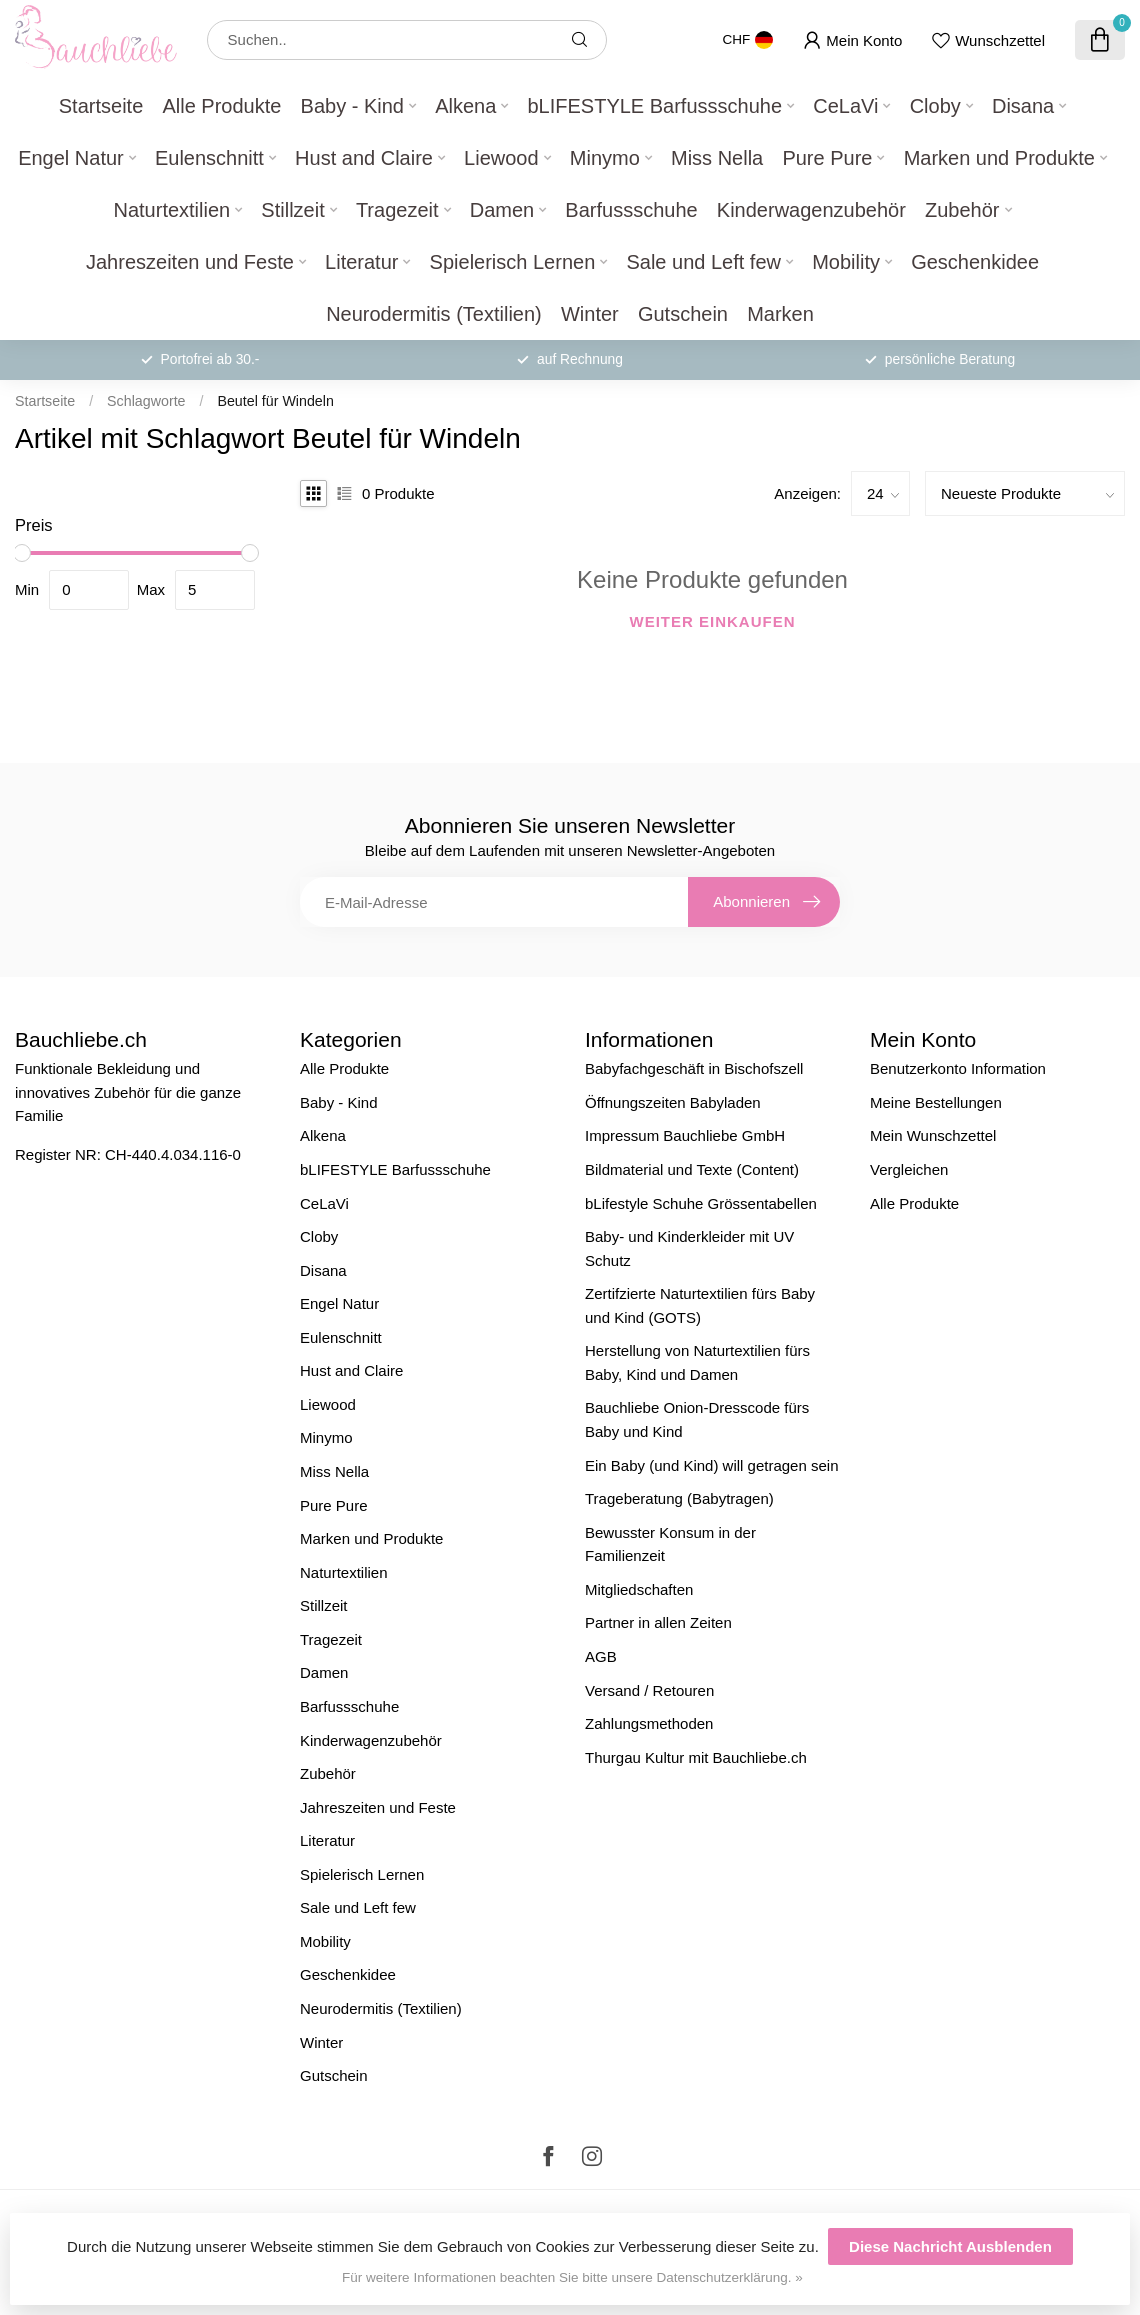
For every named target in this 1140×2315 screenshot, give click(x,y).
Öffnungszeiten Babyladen (673, 1102)
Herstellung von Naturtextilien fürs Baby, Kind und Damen (697, 1362)
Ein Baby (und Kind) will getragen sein (711, 1465)
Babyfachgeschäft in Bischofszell (694, 1068)
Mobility (846, 262)
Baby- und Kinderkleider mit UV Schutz (689, 1248)
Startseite (101, 106)
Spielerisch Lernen (513, 262)
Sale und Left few (703, 262)
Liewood (501, 158)
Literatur (361, 262)
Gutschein (683, 314)
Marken (780, 314)
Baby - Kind (352, 106)
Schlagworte (146, 401)
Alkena (465, 106)
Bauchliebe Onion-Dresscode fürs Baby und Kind (697, 1419)
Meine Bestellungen (936, 1102)
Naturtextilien (171, 210)
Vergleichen (909, 1169)
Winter (590, 314)
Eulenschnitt (209, 158)
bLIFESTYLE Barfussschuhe (654, 106)
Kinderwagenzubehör (811, 210)
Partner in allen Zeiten (658, 1622)
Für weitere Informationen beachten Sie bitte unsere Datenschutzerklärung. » (572, 2277)
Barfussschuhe (631, 210)
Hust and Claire (364, 158)
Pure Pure (827, 158)
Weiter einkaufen (713, 621)
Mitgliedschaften (639, 1589)
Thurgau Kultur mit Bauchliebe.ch (696, 1757)
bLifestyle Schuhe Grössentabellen (701, 1203)
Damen (502, 210)
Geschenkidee (975, 262)
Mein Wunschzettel (933, 1135)
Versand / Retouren (649, 1690)
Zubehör (962, 210)
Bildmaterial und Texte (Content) (692, 1169)
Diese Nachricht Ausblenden (950, 2246)
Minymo (605, 158)
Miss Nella (717, 158)
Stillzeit (292, 210)
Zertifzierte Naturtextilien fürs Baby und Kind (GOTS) (700, 1305)
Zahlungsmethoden (649, 1723)
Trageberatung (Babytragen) (679, 1498)
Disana (1023, 106)
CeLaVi (845, 106)
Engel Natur (71, 158)
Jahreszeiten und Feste (190, 262)
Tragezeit (397, 210)
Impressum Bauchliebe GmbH (685, 1135)
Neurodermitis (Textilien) (434, 314)
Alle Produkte (221, 106)
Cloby (935, 106)
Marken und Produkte (999, 158)
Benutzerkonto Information (958, 1068)
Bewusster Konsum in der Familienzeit (670, 1544)
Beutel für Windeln (275, 401)
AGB (601, 1656)
